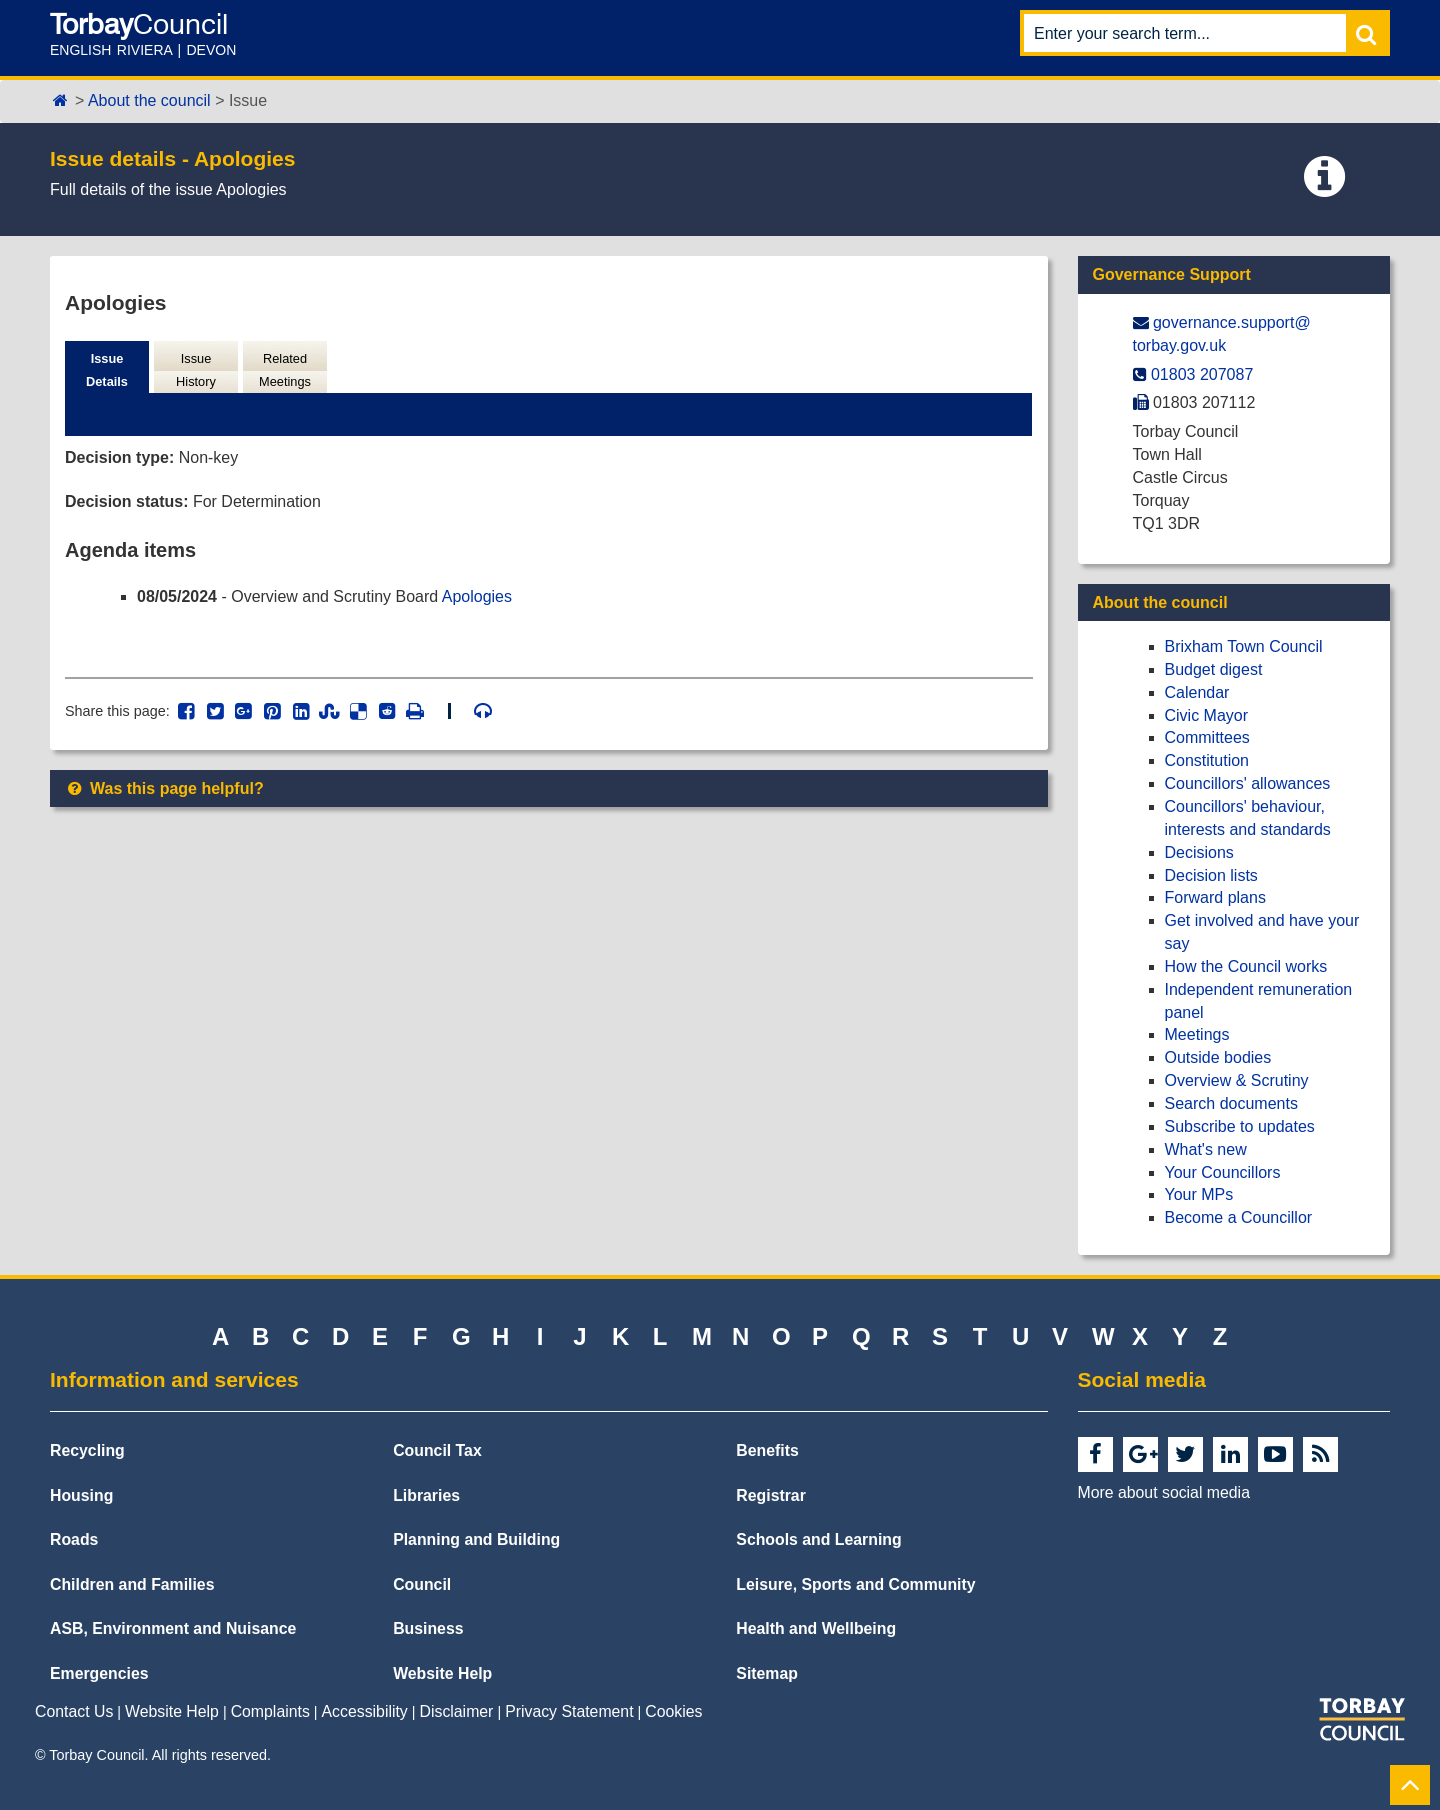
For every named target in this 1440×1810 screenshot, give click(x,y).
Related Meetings (285, 370)
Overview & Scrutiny (1237, 1080)
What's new (1206, 1149)
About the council (149, 100)
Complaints (270, 1711)
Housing (81, 1495)
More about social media (1164, 1492)
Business (428, 1628)
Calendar (1197, 692)
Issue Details (107, 370)
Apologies (477, 596)
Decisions (1199, 852)
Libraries (426, 1495)
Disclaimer (457, 1711)
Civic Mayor (1207, 715)
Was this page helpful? (164, 788)
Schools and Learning (818, 1539)
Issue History (196, 370)
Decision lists (1211, 875)
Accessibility (365, 1711)
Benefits (767, 1450)
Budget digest (1214, 669)
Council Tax (437, 1450)
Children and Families (132, 1584)
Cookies (673, 1711)
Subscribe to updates (1240, 1126)
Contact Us (74, 1711)
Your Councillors (1223, 1172)
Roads (74, 1539)
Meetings (1197, 1034)
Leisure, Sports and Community (855, 1584)
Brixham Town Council (1244, 646)
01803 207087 (1202, 374)
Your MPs (1199, 1194)
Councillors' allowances (1248, 783)
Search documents (1231, 1103)
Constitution (1207, 760)
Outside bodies (1218, 1057)
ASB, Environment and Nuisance (173, 1628)
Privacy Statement (569, 1711)
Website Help (442, 1673)
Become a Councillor (1239, 1217)
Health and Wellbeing (816, 1628)
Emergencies (99, 1673)
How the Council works (1246, 966)
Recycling (87, 1450)
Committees (1207, 737)
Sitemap (767, 1673)
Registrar (771, 1495)
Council (422, 1584)
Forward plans (1215, 897)
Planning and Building (476, 1539)
